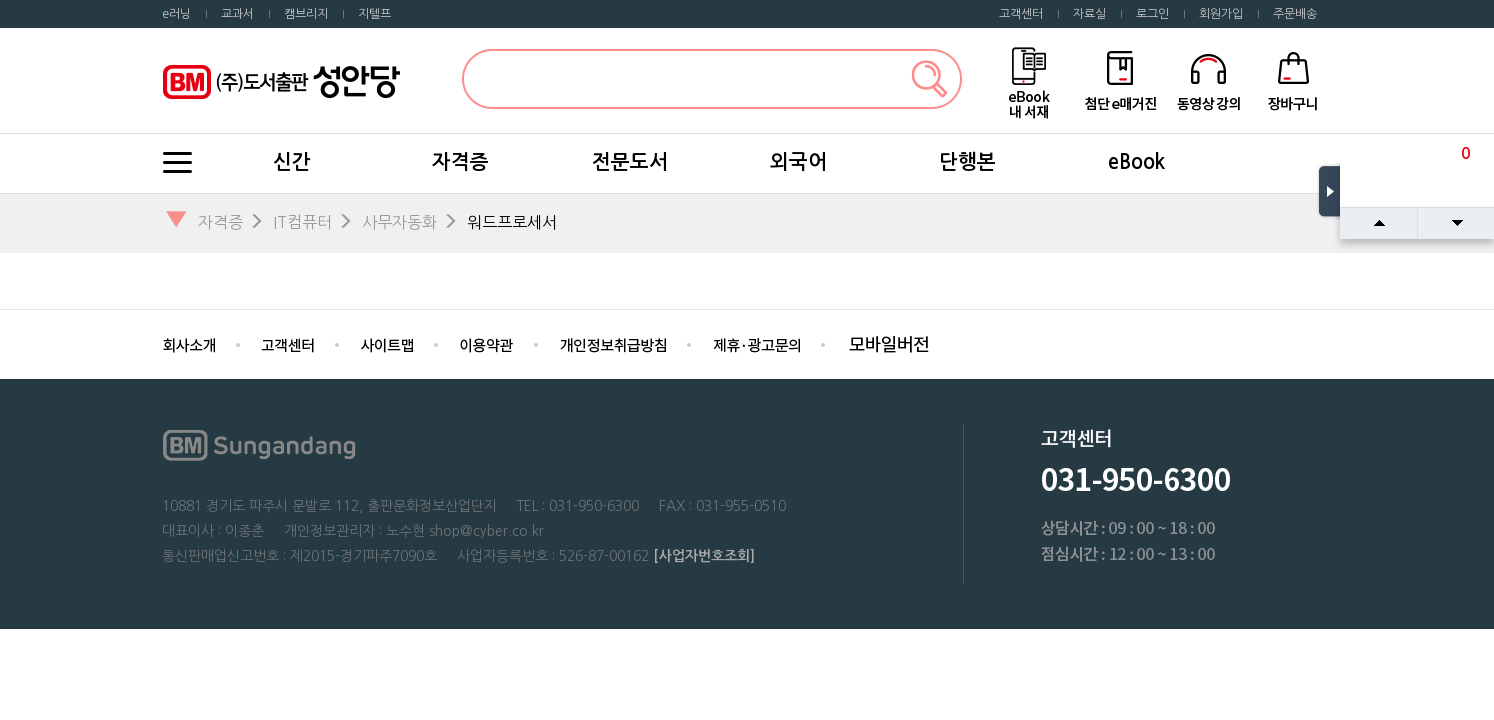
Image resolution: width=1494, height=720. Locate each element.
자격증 (460, 162)
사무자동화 (399, 222)
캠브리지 (306, 14)
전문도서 (630, 162)
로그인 (1152, 14)
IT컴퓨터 (302, 222)
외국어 (798, 162)
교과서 (237, 14)
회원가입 (1221, 14)
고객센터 (1021, 14)
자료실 (1089, 14)
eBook (1136, 162)
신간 (292, 162)
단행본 (967, 162)
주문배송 (1295, 14)
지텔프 (374, 14)
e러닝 (176, 14)
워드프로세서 (512, 222)
